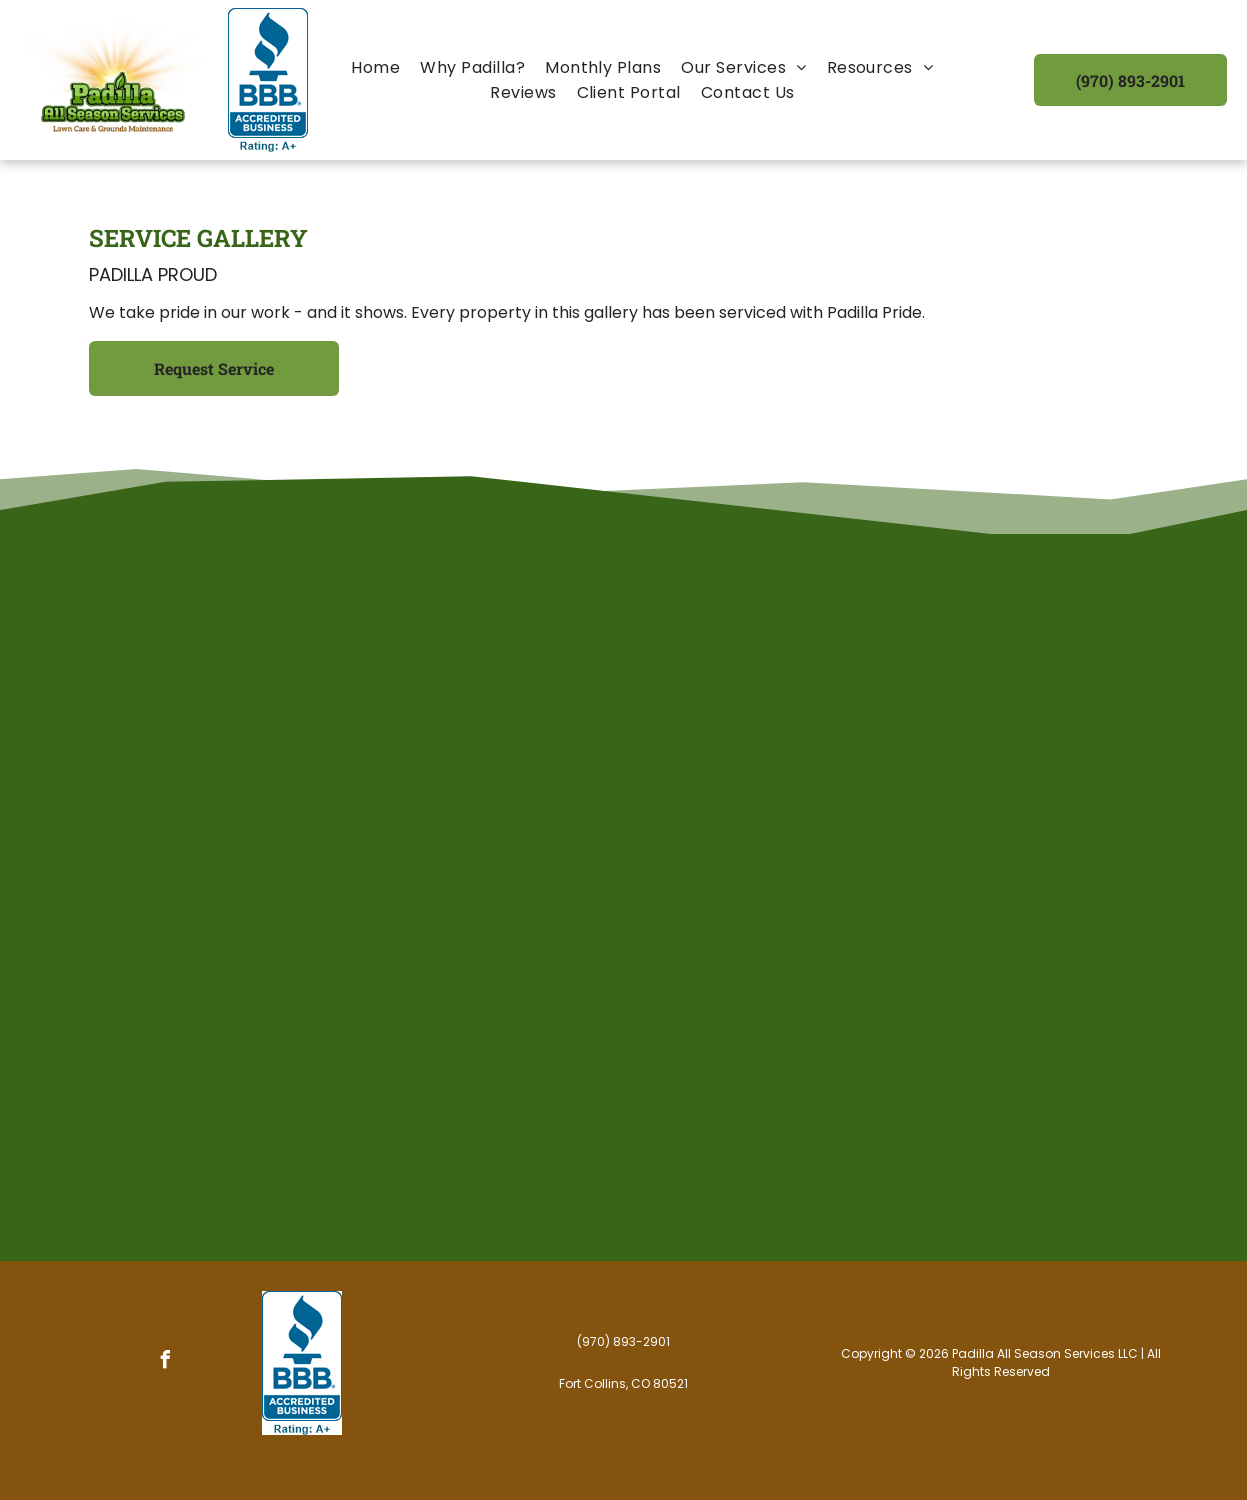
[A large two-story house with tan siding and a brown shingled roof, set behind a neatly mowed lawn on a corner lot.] (1047, 1109)
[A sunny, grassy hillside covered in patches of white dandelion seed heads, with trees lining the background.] (835, 1109)
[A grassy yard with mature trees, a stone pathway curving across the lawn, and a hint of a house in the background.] (200, 686)
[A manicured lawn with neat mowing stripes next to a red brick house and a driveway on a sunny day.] (200, 1109)
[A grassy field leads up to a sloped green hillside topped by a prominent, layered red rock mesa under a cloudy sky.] (412, 898)
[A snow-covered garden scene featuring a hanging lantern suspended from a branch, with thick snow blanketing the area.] (624, 686)
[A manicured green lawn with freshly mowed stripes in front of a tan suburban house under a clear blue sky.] (200, 898)
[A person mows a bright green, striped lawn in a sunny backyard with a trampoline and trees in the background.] (624, 1109)
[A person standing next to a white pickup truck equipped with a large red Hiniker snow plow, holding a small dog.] (1047, 686)
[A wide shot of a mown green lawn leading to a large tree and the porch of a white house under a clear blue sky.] (412, 686)
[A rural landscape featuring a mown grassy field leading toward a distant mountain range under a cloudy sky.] (624, 898)
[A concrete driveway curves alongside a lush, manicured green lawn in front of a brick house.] (412, 1109)
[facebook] (166, 1362)
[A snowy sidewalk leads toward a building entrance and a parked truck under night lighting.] (835, 686)
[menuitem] (375, 67)
